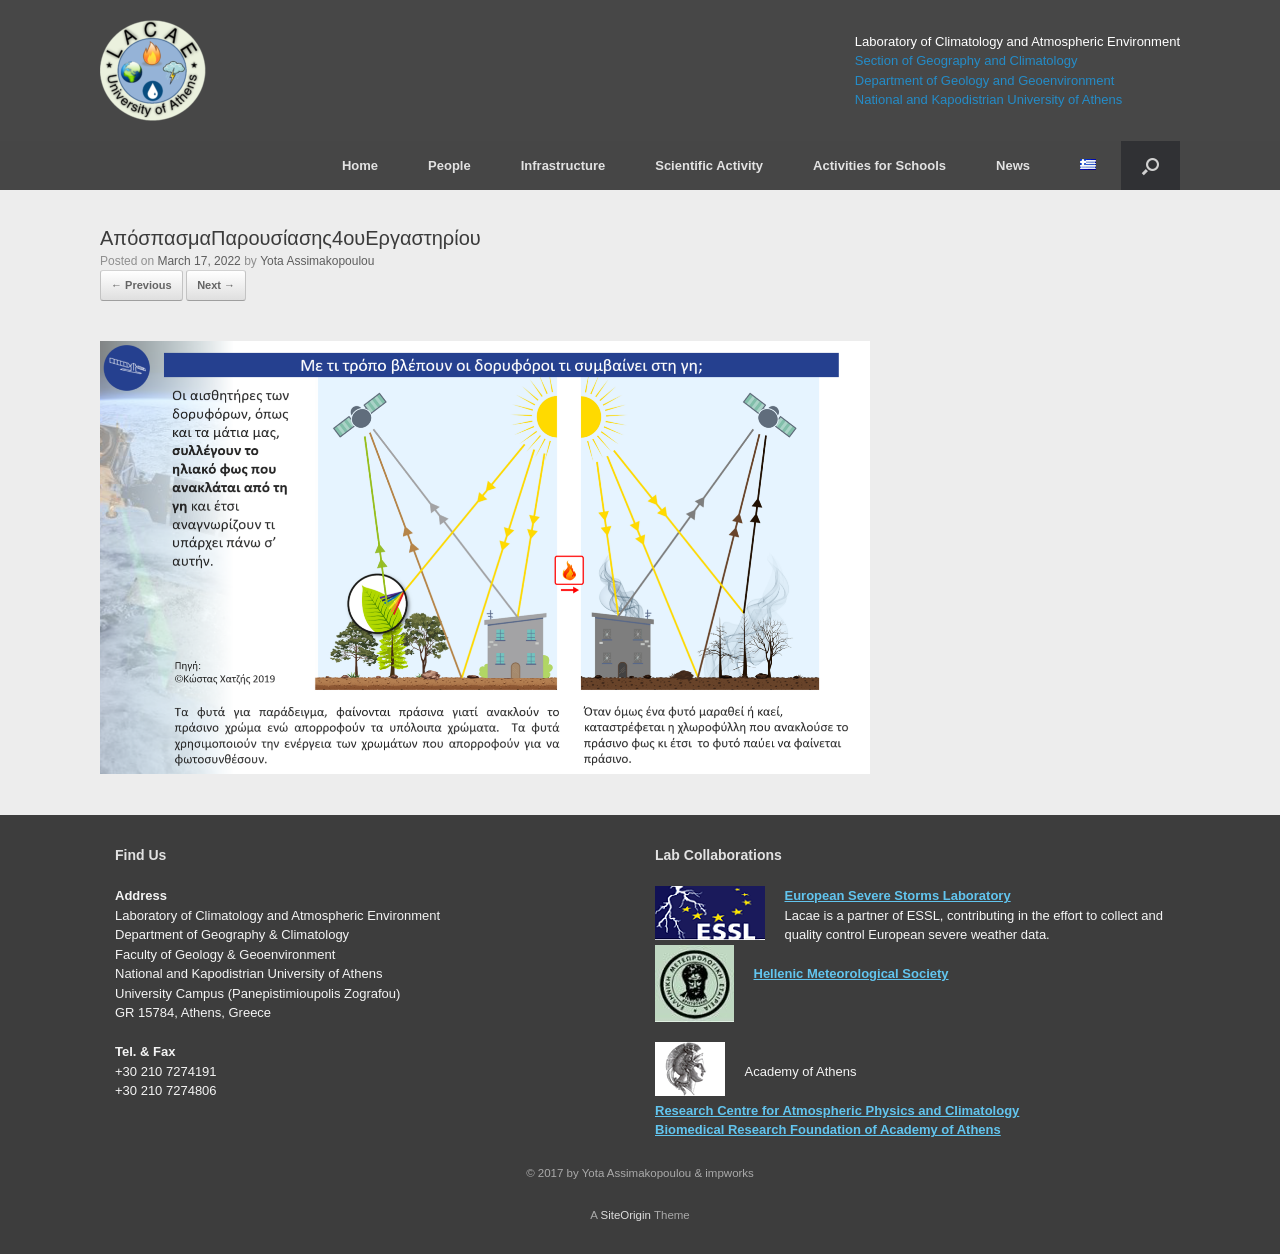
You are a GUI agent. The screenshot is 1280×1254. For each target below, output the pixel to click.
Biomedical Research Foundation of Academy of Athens (828, 1129)
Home (360, 165)
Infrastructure (563, 165)
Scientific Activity (709, 165)
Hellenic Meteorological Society (851, 973)
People (449, 165)
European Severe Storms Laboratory (898, 895)
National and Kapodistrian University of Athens (988, 99)
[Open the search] (1150, 165)
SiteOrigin (625, 1215)
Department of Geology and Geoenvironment (984, 80)
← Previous (141, 285)
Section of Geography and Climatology (966, 60)
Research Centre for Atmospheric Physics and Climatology (837, 1110)
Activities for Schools (879, 165)
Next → (216, 285)
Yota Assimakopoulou (317, 261)
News (1013, 165)
